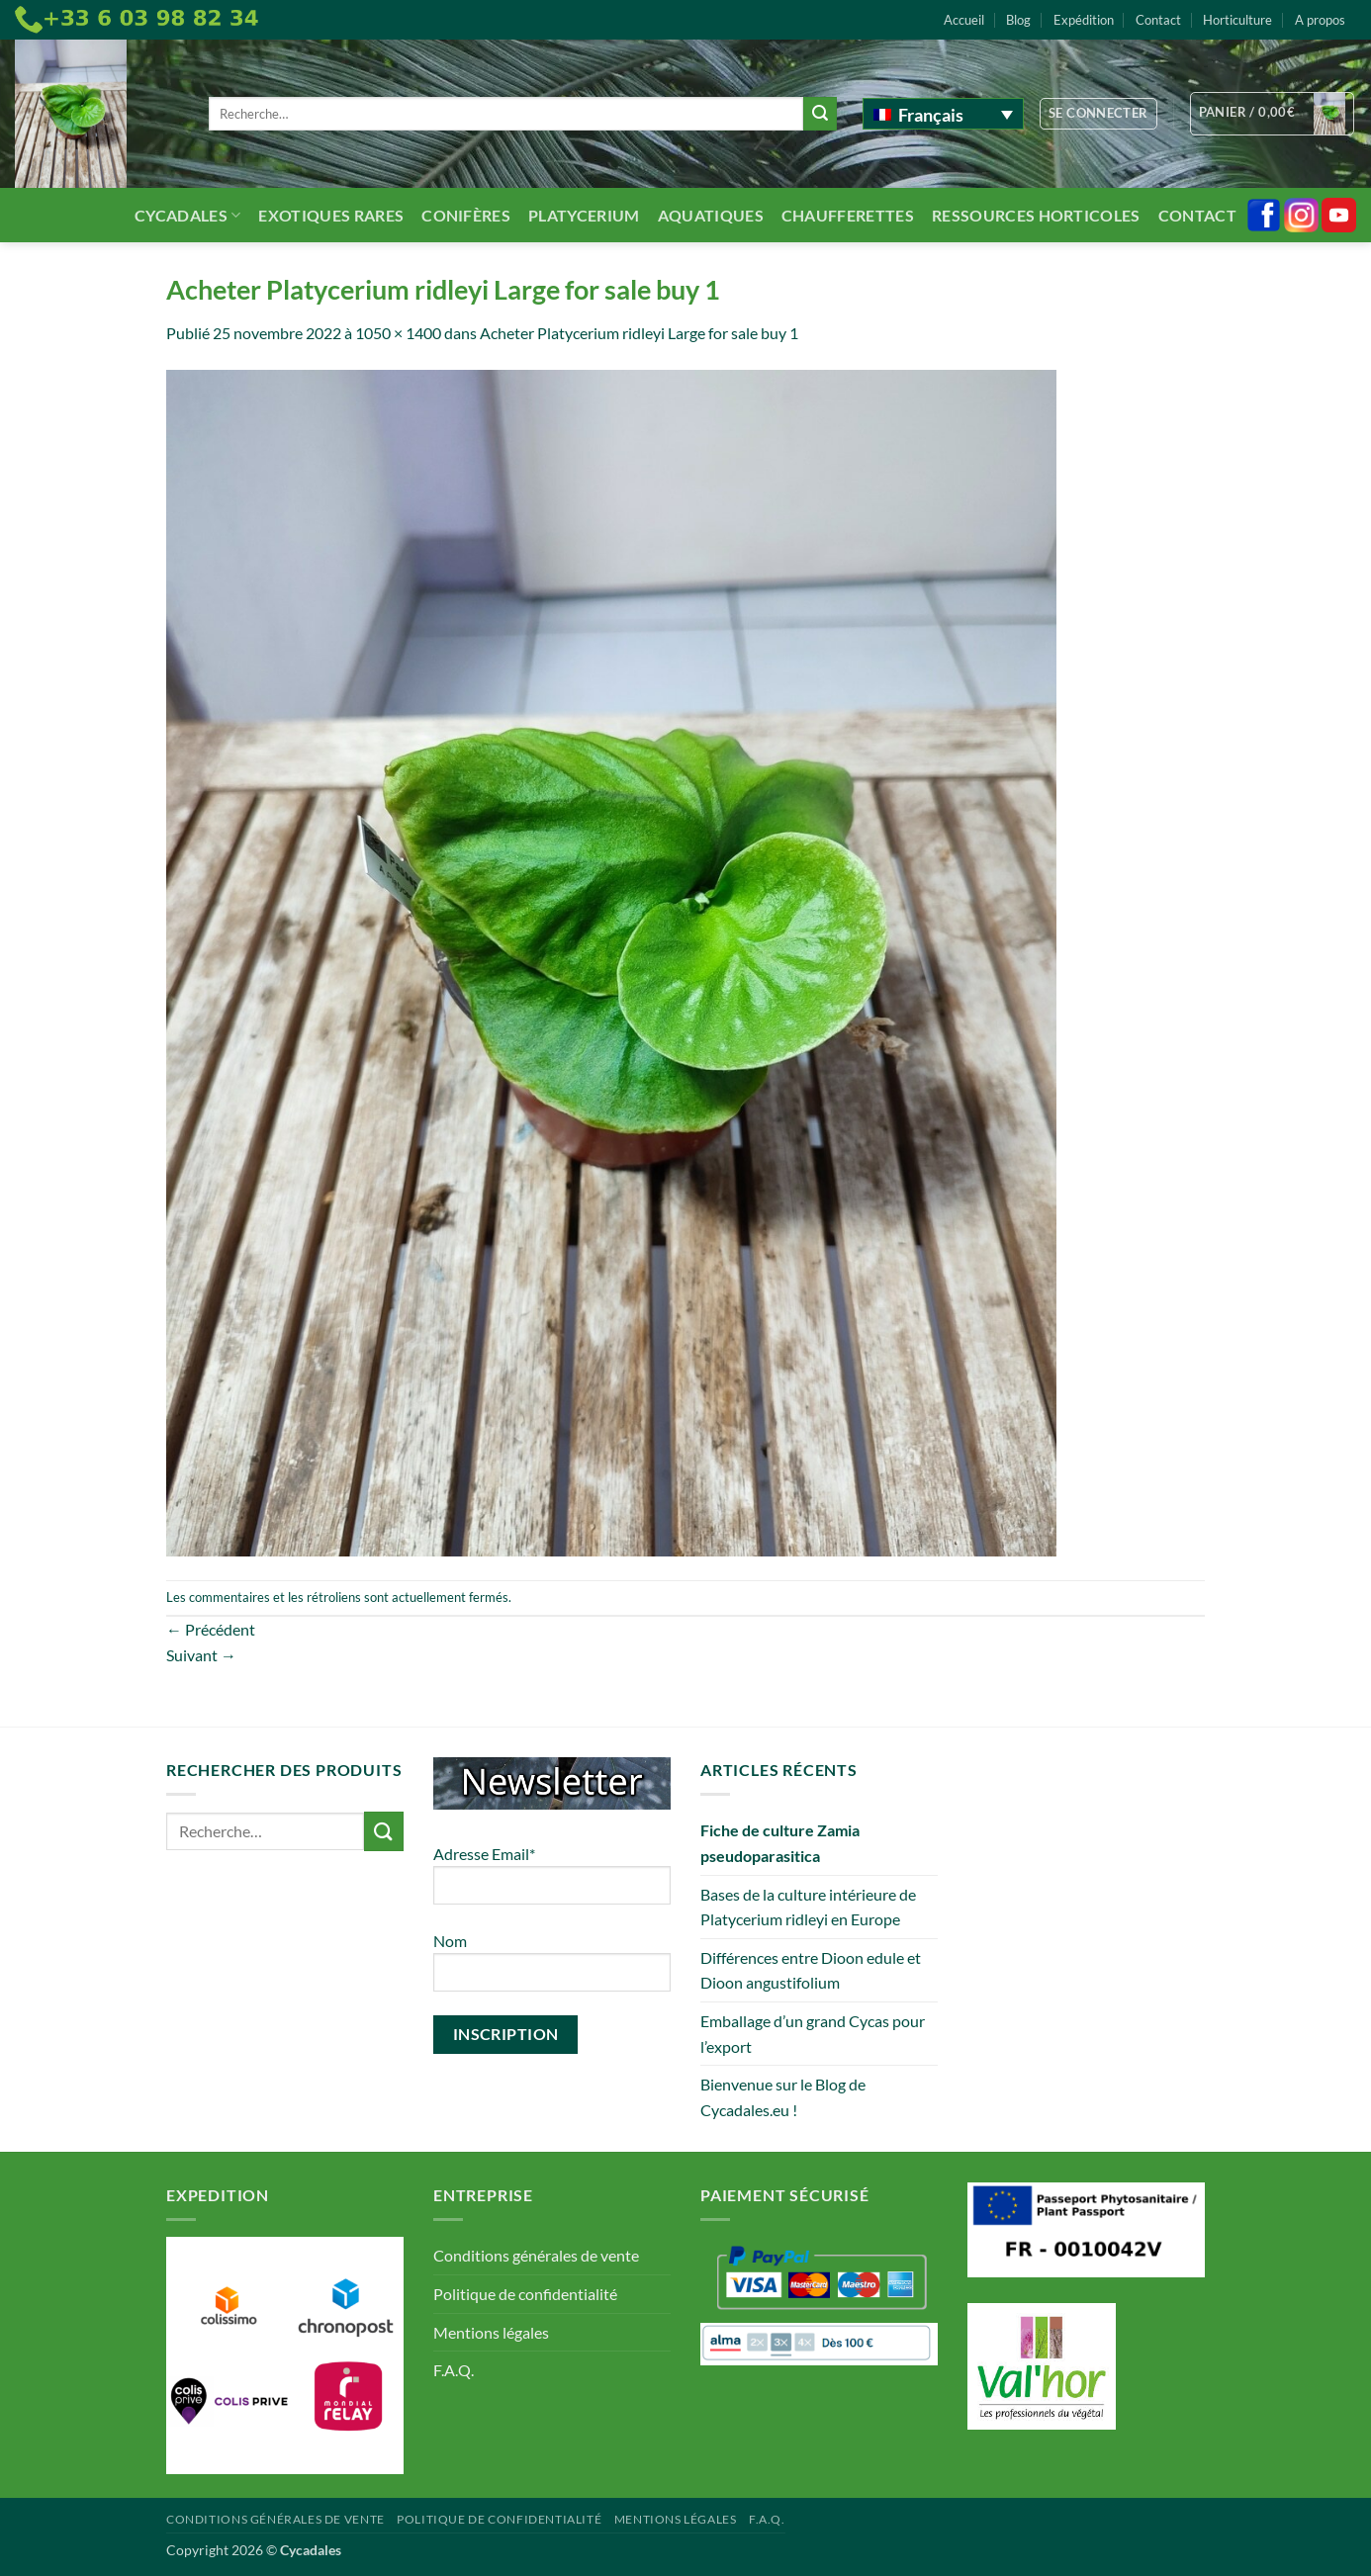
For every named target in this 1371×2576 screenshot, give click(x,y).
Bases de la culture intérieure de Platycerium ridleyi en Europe (808, 1907)
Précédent (210, 1629)
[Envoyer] (820, 114)
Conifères (465, 215)
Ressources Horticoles (1036, 215)
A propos (1320, 20)
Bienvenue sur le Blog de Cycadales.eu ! (783, 2097)
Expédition (1083, 20)
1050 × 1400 (398, 332)
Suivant (201, 1654)
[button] (1098, 114)
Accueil (964, 20)
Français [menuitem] (930, 115)
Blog (1018, 20)
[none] (943, 114)
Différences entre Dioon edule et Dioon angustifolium (810, 1970)
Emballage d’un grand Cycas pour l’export (812, 2033)
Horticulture (1237, 20)
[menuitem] (943, 114)
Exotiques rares (331, 215)
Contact (1158, 20)
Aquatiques (711, 215)
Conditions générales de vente (536, 2255)
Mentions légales (491, 2332)
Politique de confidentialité (525, 2293)
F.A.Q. (453, 2369)
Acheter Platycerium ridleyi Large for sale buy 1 (639, 332)
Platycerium (584, 215)
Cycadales (187, 215)
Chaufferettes (847, 215)
